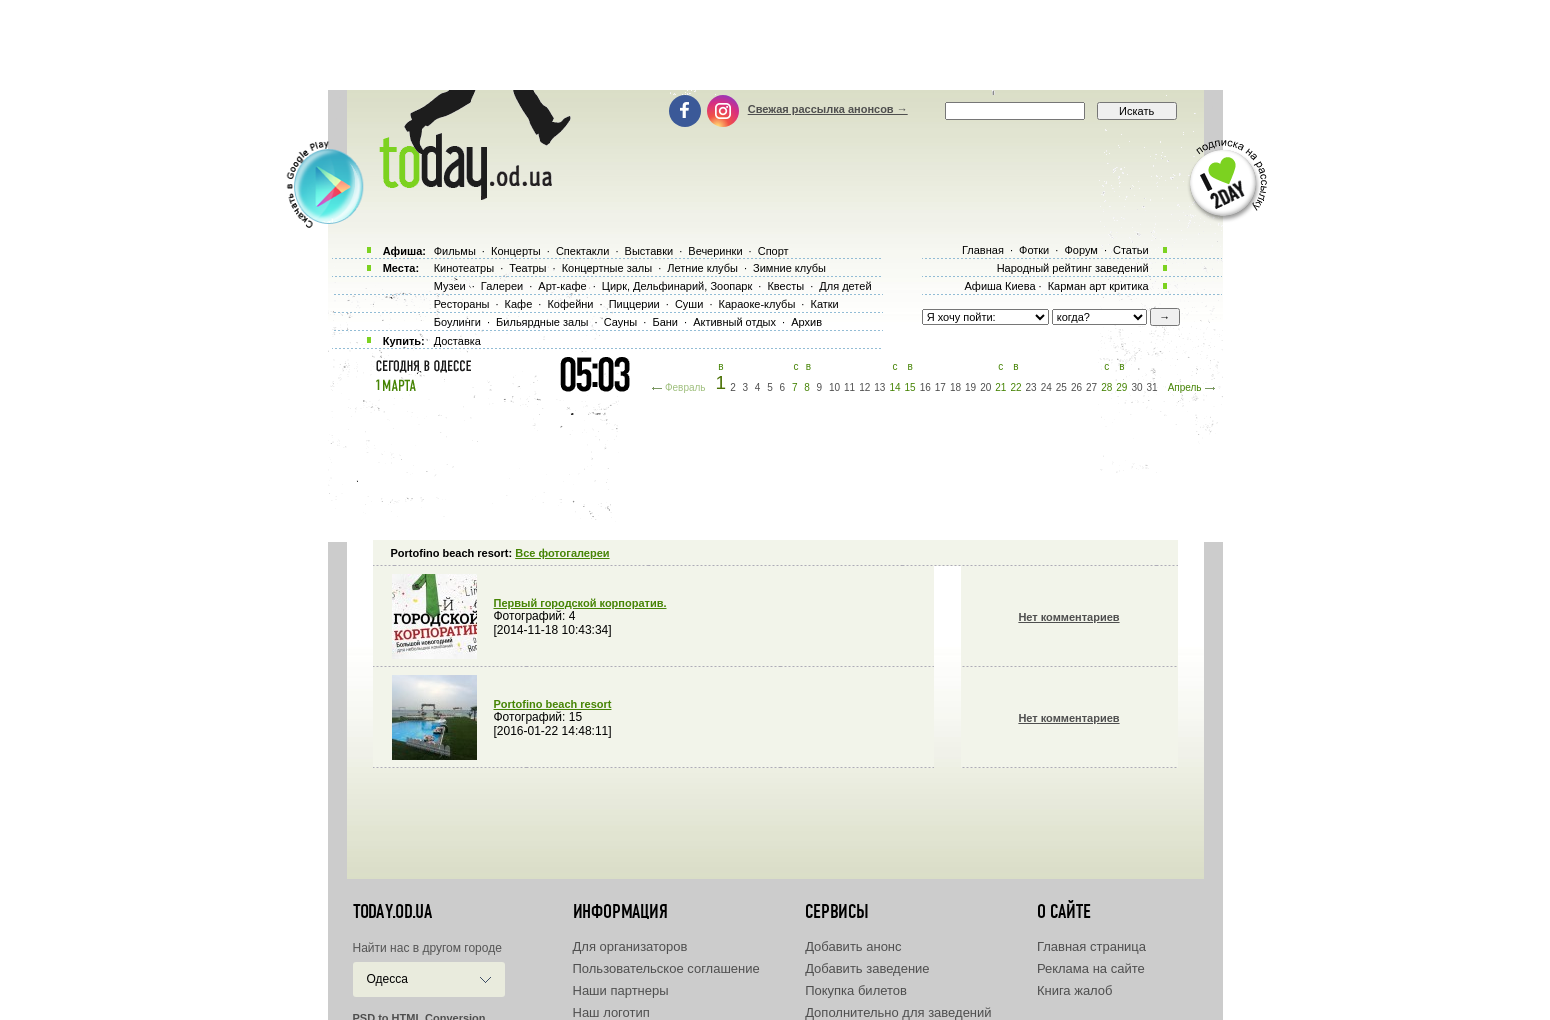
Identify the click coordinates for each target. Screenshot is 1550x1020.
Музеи (450, 286)
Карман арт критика (1098, 286)
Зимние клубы (789, 268)
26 (1076, 387)
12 (864, 387)
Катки (824, 304)
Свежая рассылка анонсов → (828, 109)
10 (834, 387)
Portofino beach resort (553, 704)
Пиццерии (634, 304)
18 (955, 387)
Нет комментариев (1068, 617)
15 (910, 387)
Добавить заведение (867, 968)
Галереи (502, 286)
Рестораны (462, 304)
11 (849, 387)
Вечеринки (715, 251)
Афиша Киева (999, 286)
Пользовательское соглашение (666, 968)
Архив (806, 322)
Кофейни (570, 304)
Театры (527, 268)
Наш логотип (611, 1012)
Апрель (1185, 387)
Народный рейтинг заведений (1073, 268)
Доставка (457, 341)
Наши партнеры (621, 990)
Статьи (1131, 250)
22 (1015, 387)
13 (879, 387)
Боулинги (457, 322)
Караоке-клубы (757, 304)
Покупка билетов (856, 990)
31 (1152, 387)
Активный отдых (734, 322)
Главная (983, 250)
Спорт (773, 251)
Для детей (845, 286)
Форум (1080, 250)
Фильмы (455, 251)
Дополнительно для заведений (898, 1012)
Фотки (1034, 250)
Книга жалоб (1075, 990)
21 (1000, 387)
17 (940, 387)
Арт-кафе (562, 286)
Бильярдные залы (542, 322)
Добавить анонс (853, 946)
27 (1091, 387)
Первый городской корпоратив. (580, 603)
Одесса (387, 979)
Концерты (516, 251)
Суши (689, 304)
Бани (665, 322)
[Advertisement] (775, 45)
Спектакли (583, 251)
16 (925, 387)
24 (1046, 387)
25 (1061, 387)
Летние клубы (702, 268)
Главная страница (1091, 946)
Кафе (519, 304)
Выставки (649, 251)
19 (970, 387)
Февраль (685, 387)
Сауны (621, 322)
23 (1031, 387)
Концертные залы (607, 268)
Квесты (785, 286)
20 (985, 387)
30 (1136, 387)
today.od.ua (392, 912)
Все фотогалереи (562, 553)
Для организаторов (630, 946)
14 (894, 387)
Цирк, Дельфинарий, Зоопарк (677, 286)
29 (1121, 387)
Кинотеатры (464, 268)
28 (1106, 387)
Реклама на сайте (1091, 968)
